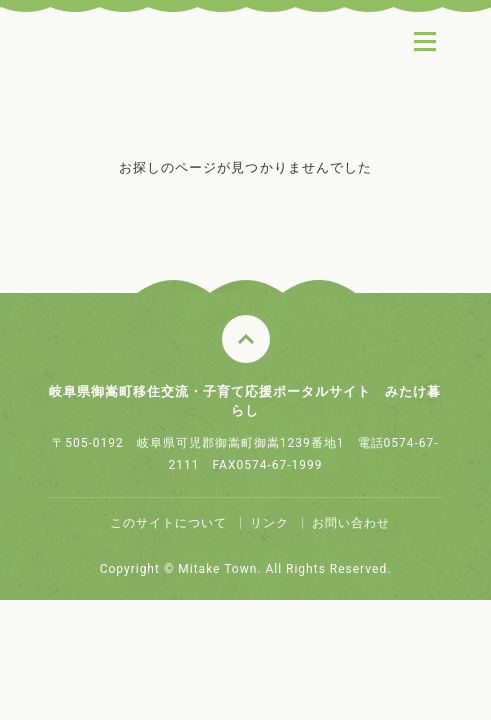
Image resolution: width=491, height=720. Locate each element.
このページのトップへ (246, 339)
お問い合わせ (351, 523)
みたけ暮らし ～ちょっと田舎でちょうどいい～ (181, 79)
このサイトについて (168, 523)
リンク (269, 523)
